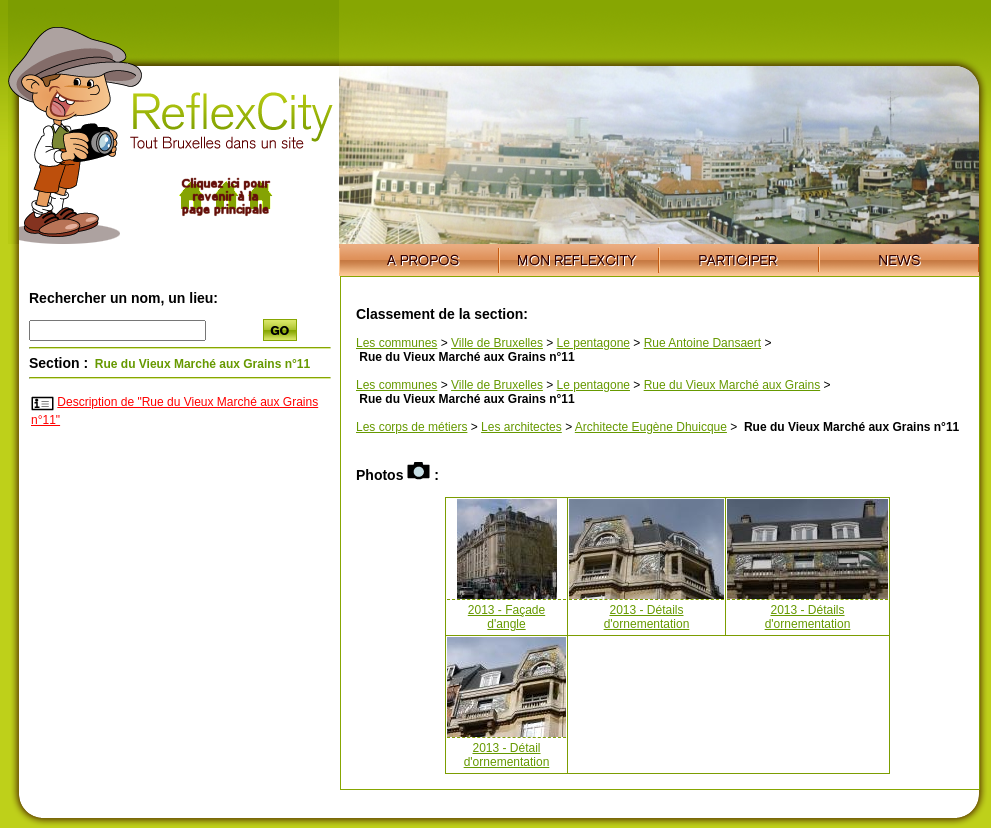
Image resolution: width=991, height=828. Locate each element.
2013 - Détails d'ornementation (647, 617)
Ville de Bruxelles (497, 343)
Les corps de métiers (411, 427)
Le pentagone (593, 343)
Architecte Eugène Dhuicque (651, 427)
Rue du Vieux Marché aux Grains (732, 385)
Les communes (396, 343)
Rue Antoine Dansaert (702, 343)
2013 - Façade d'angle (506, 617)
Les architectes (521, 427)
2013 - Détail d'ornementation (507, 755)
